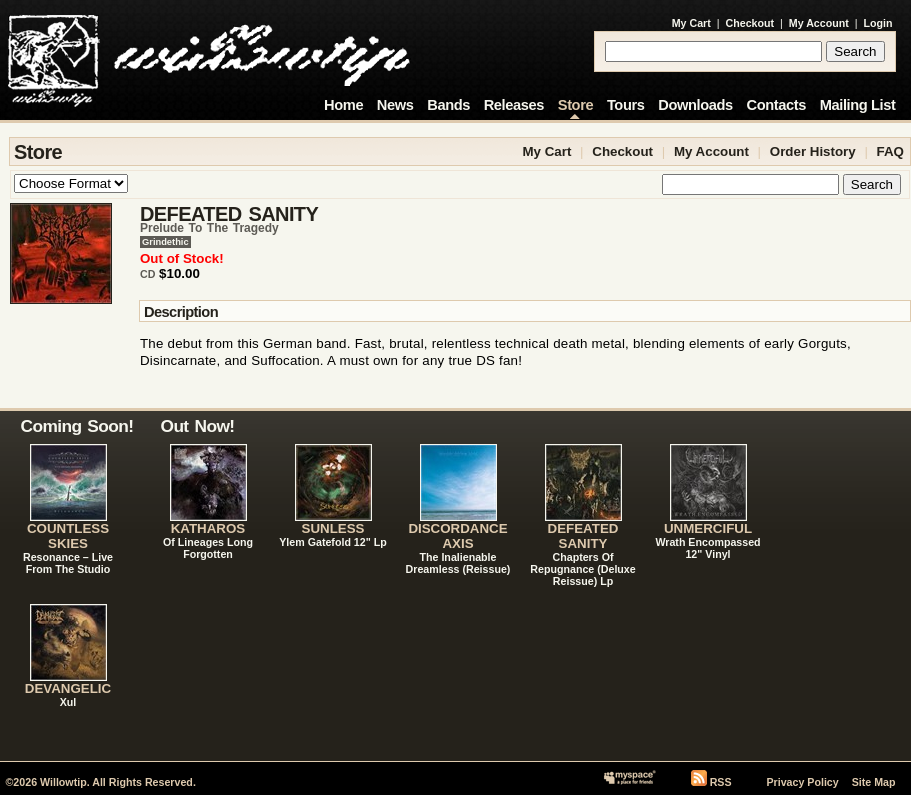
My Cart (691, 23)
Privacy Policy (802, 782)
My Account (819, 23)
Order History (813, 151)
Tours (626, 105)
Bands (448, 105)
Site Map (874, 782)
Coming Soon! (77, 426)
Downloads (695, 105)
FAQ (890, 151)
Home (343, 105)
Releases (514, 105)
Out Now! (198, 426)
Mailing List (858, 105)
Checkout (750, 23)
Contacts (776, 105)
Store (575, 105)
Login (878, 23)
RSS (721, 782)
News (395, 105)
